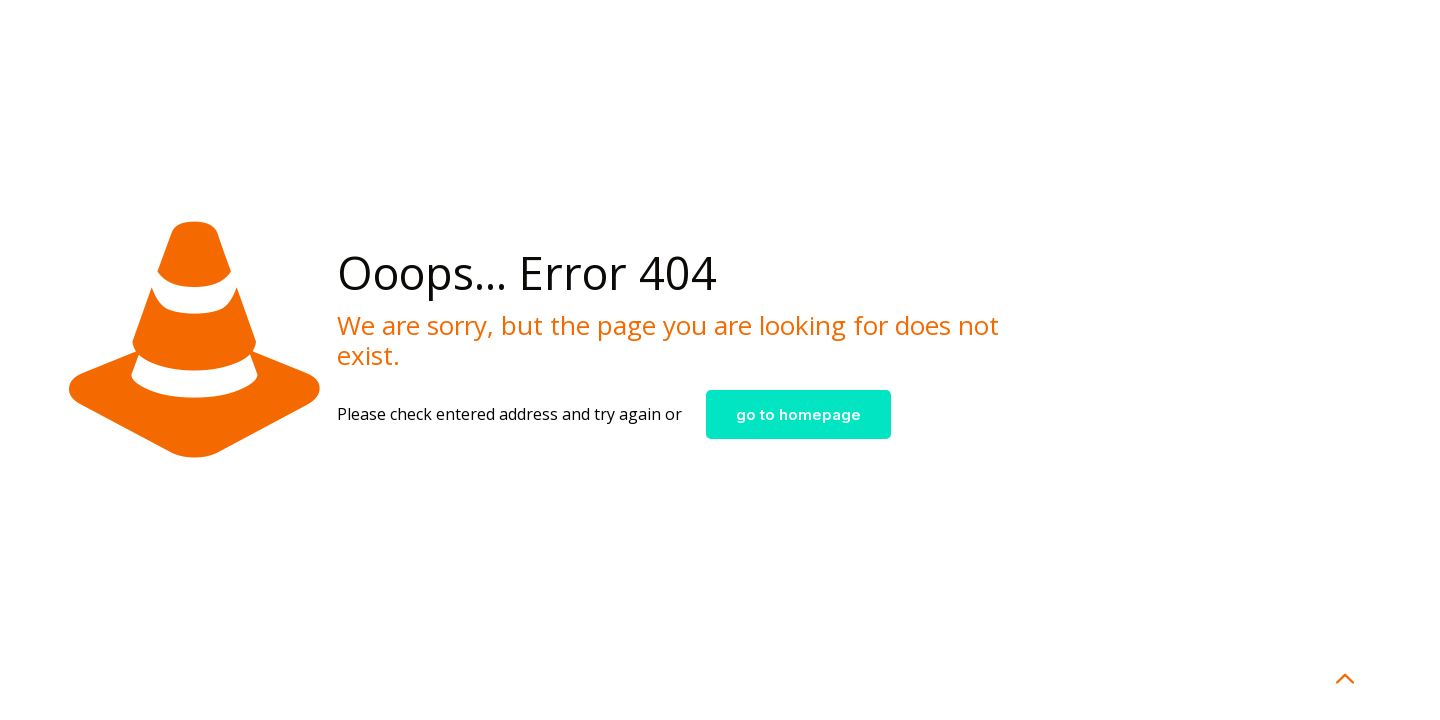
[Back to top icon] (1344, 679)
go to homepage (798, 414)
